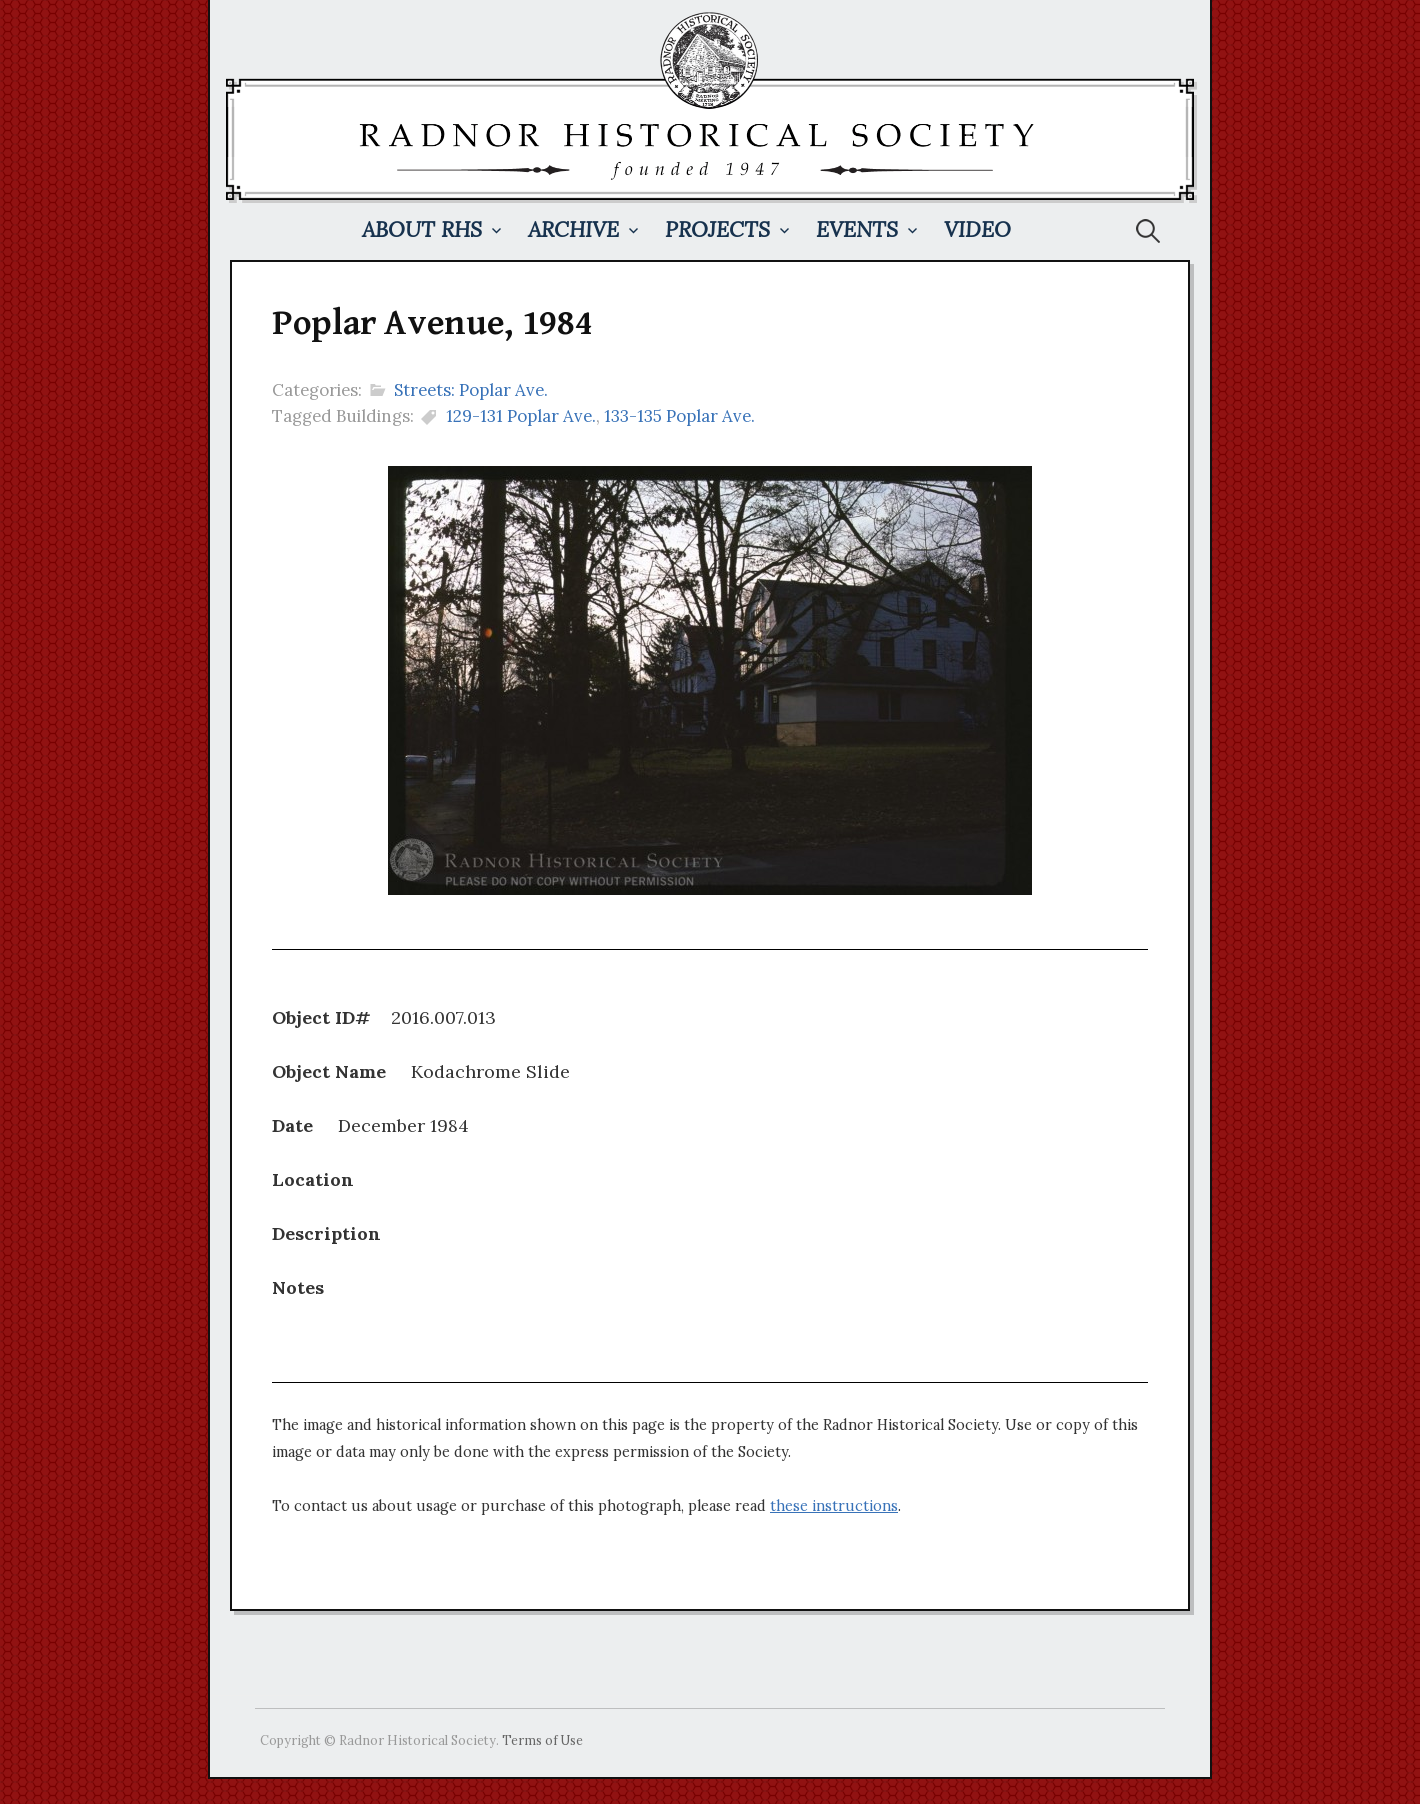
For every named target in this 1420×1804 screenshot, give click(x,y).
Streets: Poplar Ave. (471, 390)
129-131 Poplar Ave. (521, 416)
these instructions (834, 1506)
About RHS (422, 229)
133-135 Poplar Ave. (679, 416)
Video (977, 229)
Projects (717, 229)
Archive (573, 229)
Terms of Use (542, 1740)
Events (857, 229)
